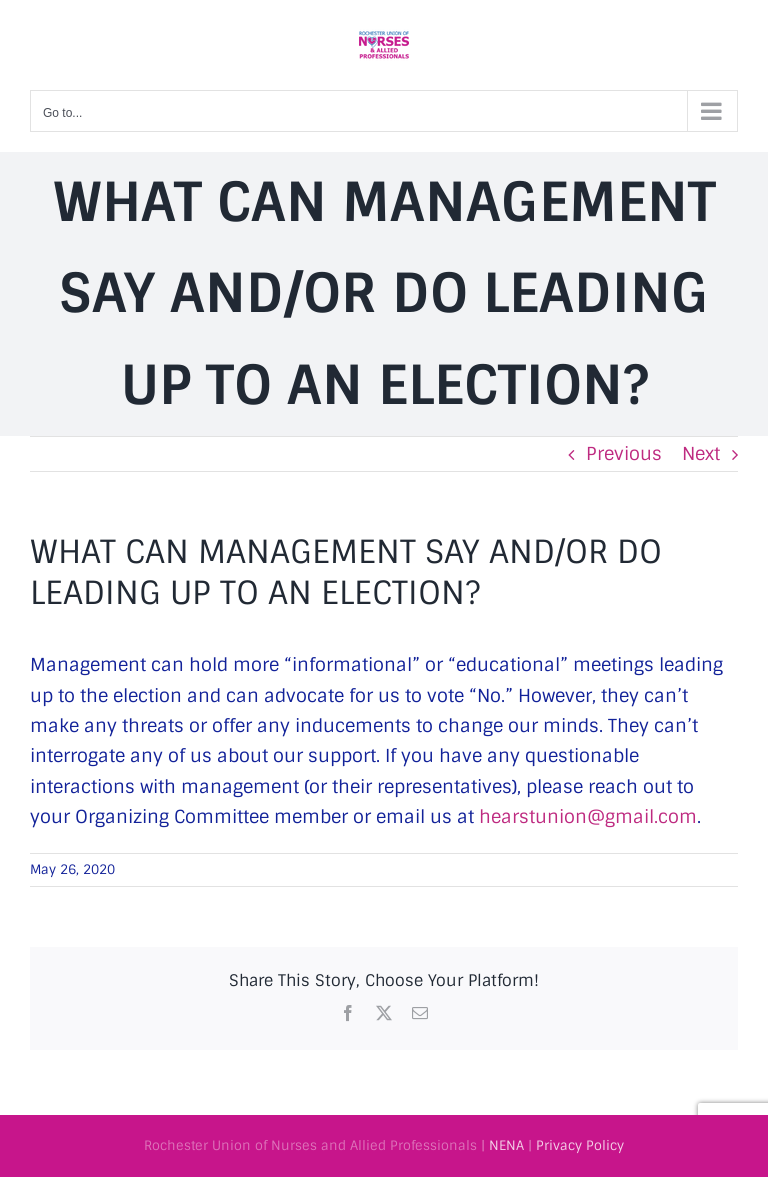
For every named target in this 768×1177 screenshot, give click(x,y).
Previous (624, 454)
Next (701, 454)
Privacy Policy (580, 1145)
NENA (506, 1145)
